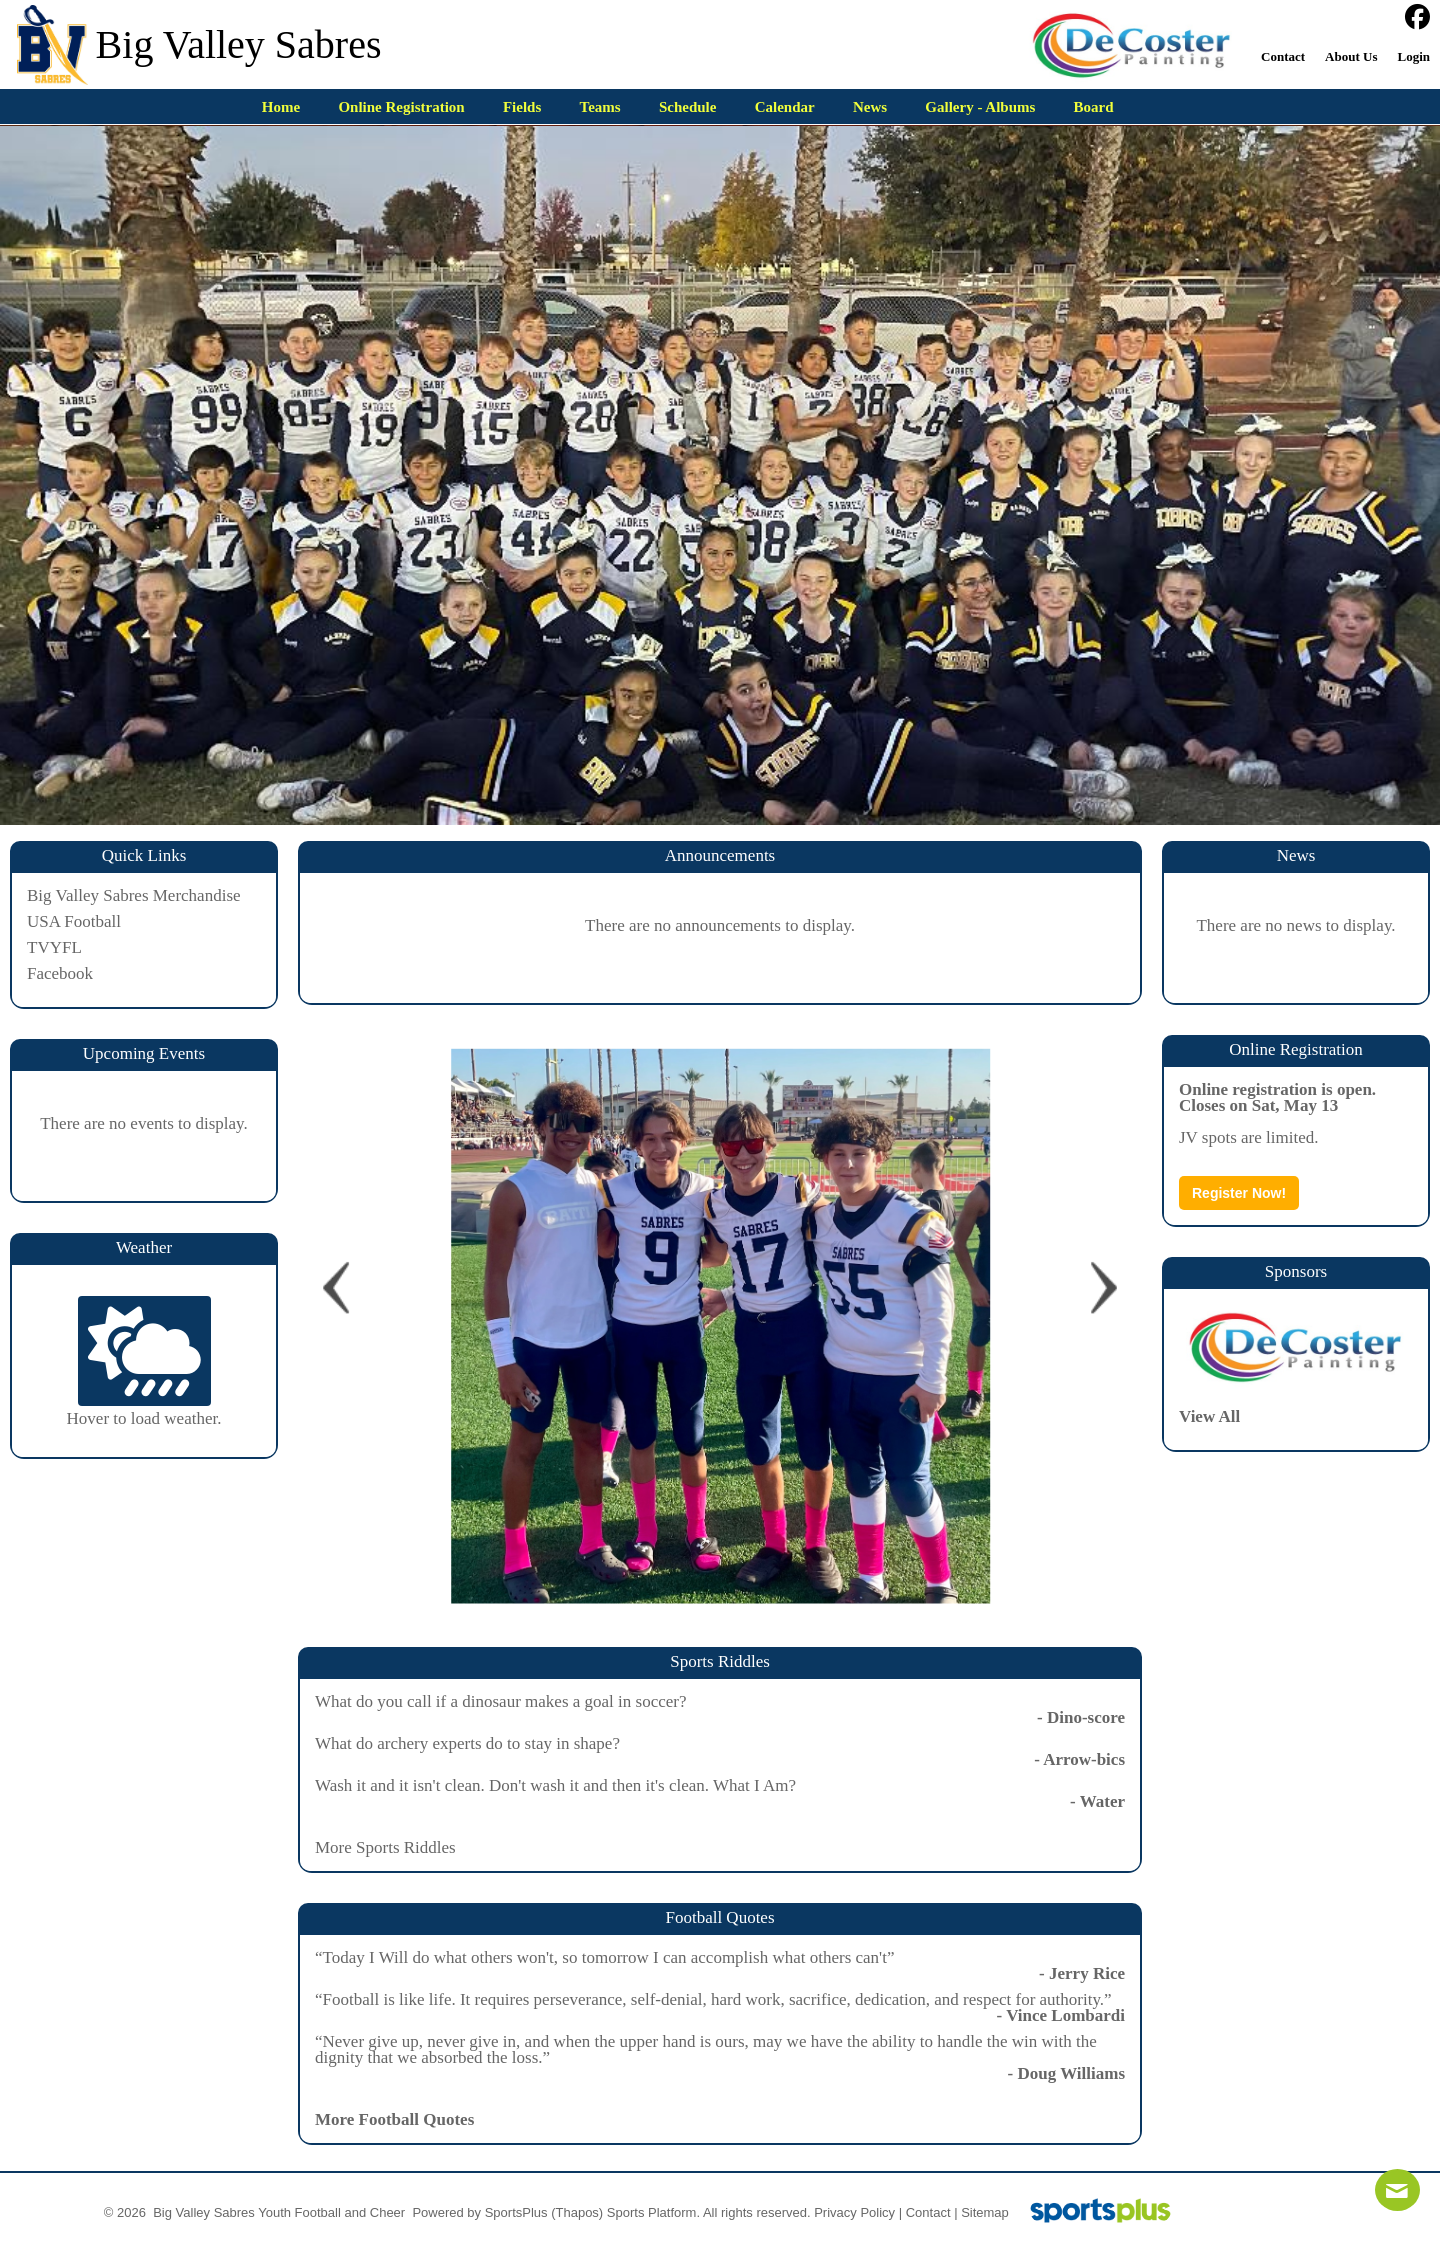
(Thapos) (577, 2212)
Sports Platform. (653, 2212)
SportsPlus (516, 2212)
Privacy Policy (854, 2212)
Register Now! (1239, 1193)
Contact (928, 2212)
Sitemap (985, 2212)
